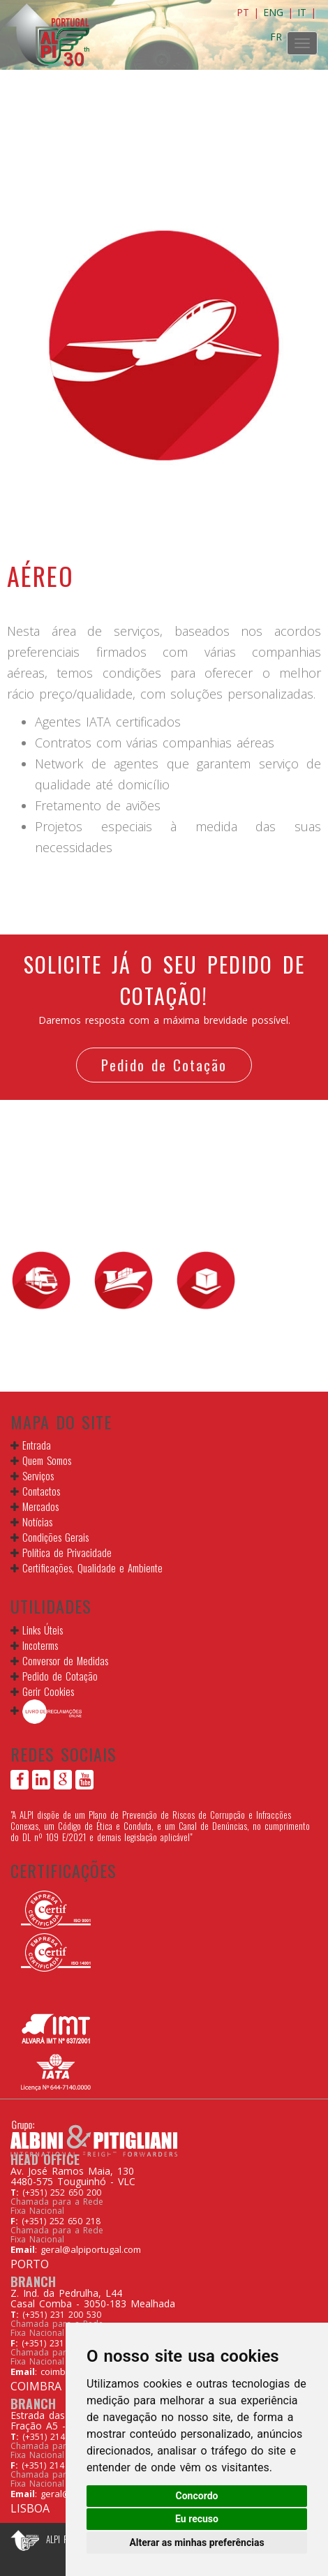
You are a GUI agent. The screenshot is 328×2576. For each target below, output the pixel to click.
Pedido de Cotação (164, 1064)
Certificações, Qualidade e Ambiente (92, 1567)
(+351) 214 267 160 (61, 2437)
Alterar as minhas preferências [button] (196, 2542)
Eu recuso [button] (196, 2518)
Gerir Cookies (48, 1691)
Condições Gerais (55, 1536)
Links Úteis (42, 1629)
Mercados (40, 1506)
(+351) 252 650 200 (61, 2192)
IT (301, 12)
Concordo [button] (197, 2495)
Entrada (36, 1444)
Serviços (38, 1475)
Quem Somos (46, 1460)
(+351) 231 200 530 (61, 2315)
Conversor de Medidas (65, 1660)
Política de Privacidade (67, 1552)
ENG (273, 12)
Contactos (41, 1490)
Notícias (37, 1521)
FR (276, 36)
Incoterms (40, 1645)
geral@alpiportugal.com (90, 2249)
